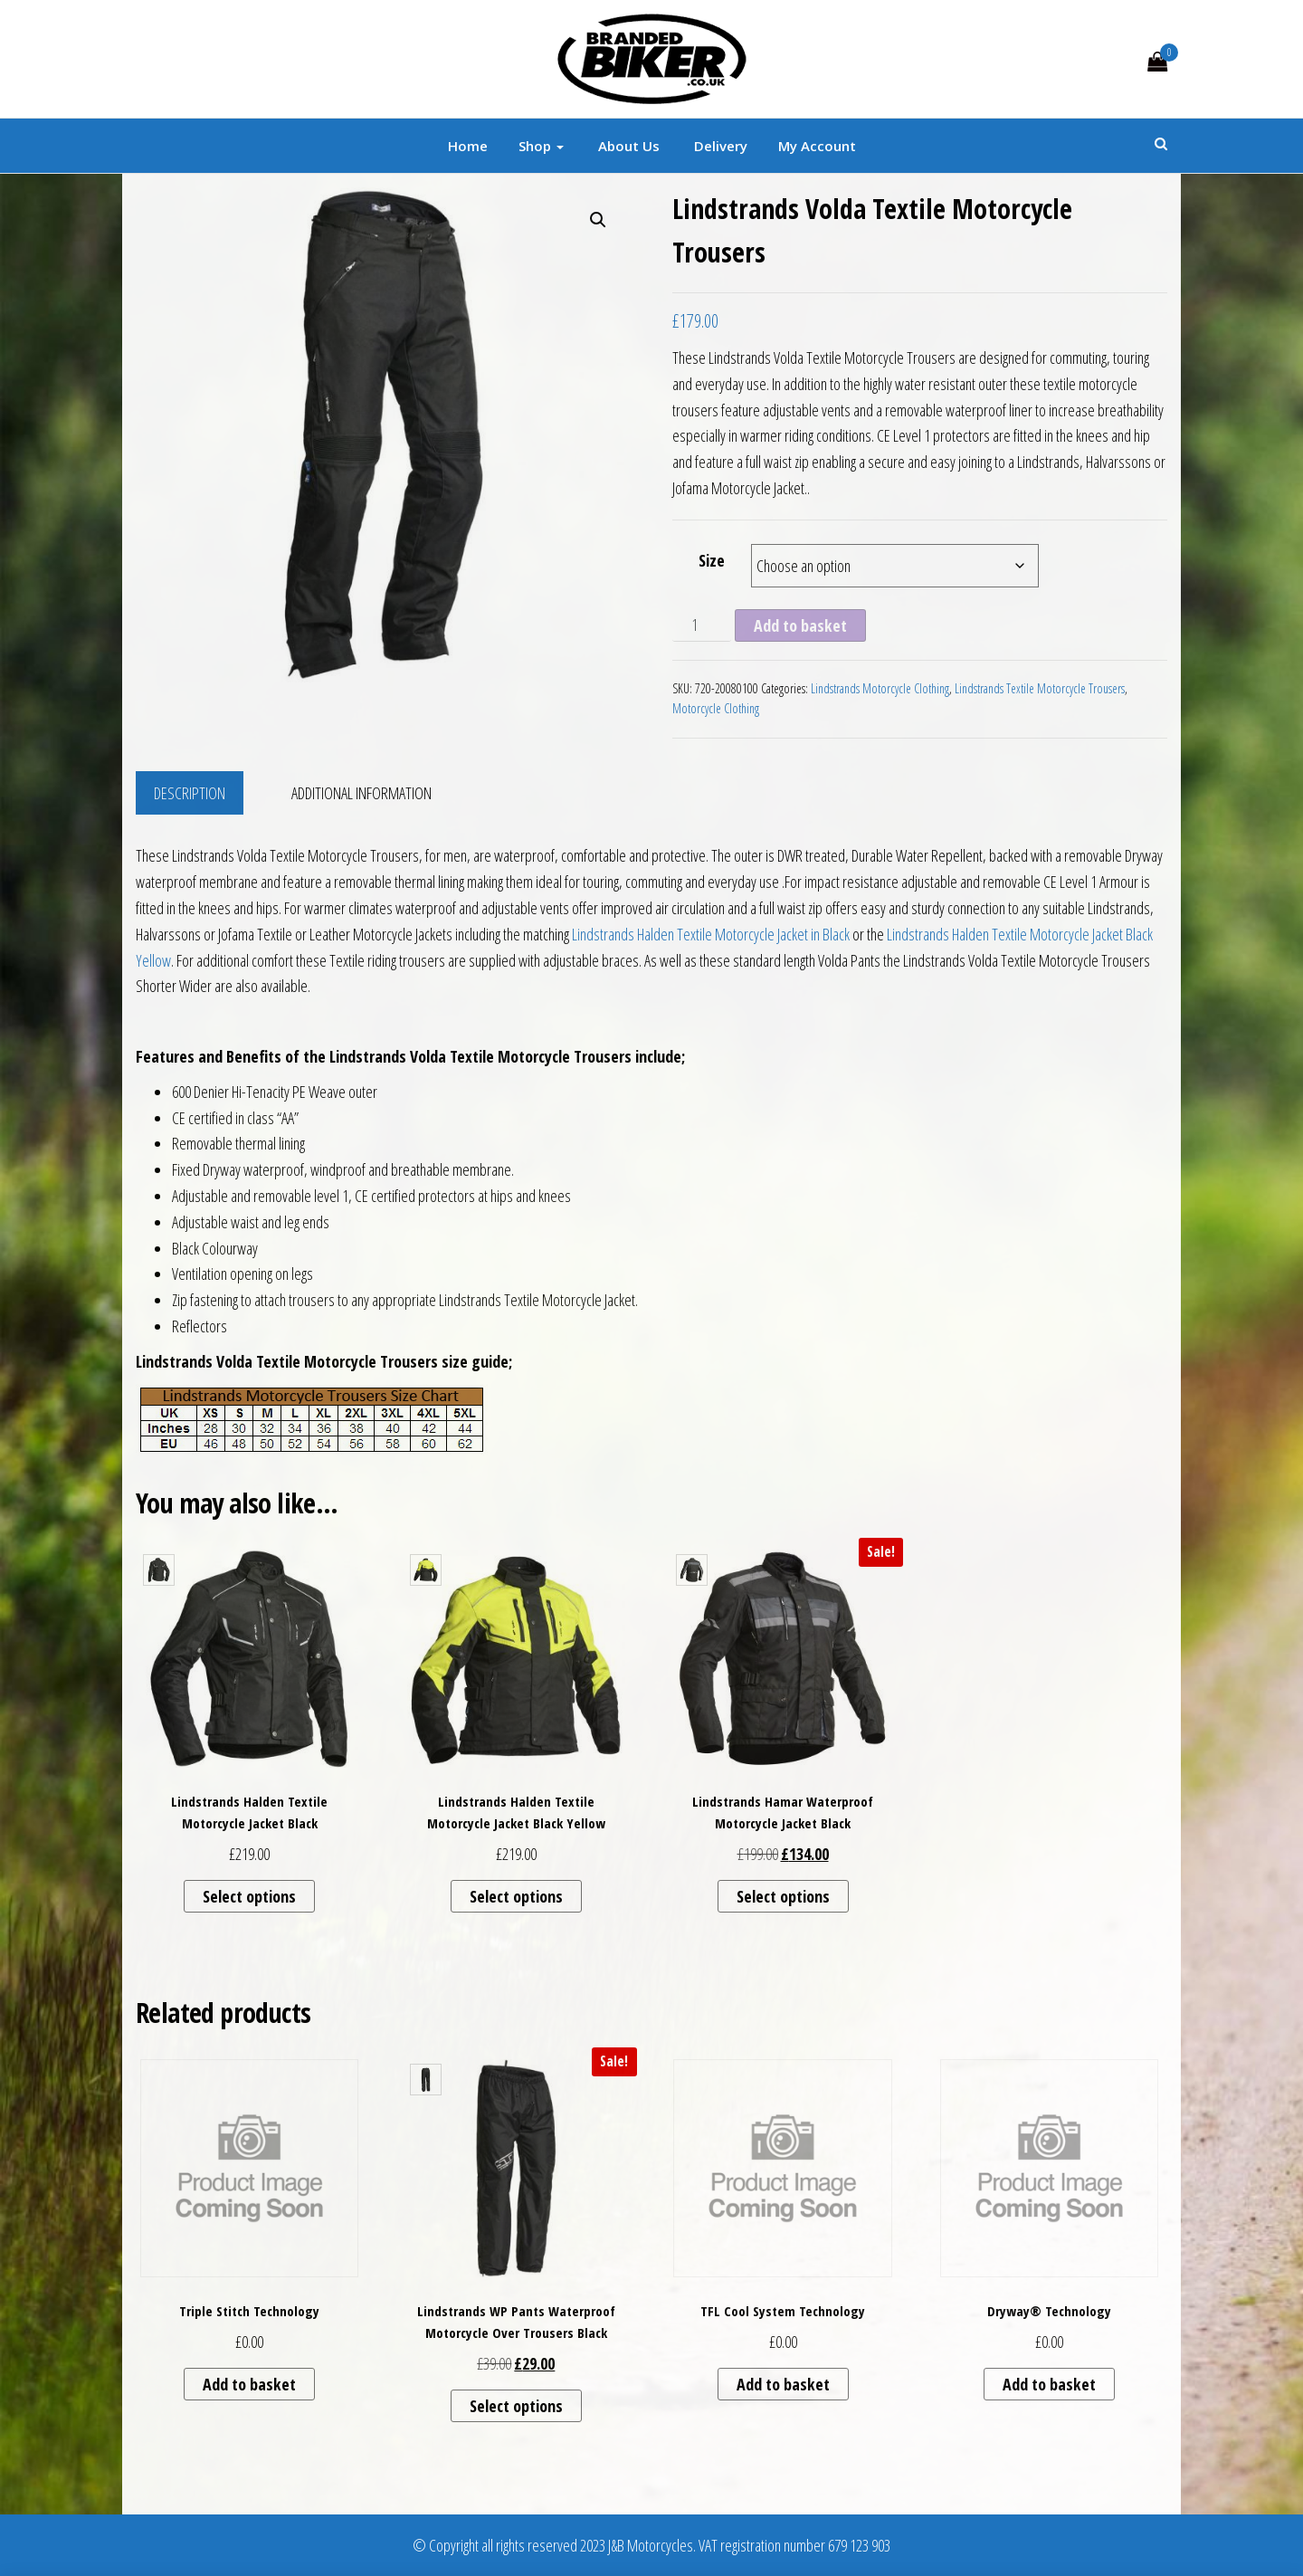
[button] (598, 220)
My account (817, 146)
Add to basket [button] (249, 2384)
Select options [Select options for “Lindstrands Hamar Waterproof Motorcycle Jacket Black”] (783, 1896)
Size (712, 560)
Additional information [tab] (361, 793)
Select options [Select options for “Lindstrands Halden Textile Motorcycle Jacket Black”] (249, 1896)
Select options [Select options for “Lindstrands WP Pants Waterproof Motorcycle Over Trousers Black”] (516, 2406)
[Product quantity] (701, 625)
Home (468, 146)
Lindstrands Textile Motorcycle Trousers (1040, 688)
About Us (627, 146)
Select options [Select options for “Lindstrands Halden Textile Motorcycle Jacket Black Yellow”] (516, 1896)
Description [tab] (189, 793)
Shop (541, 146)
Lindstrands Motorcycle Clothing (880, 688)
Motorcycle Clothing (715, 708)
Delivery (718, 146)
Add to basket (800, 625)
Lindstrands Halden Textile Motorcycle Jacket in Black (711, 934)
